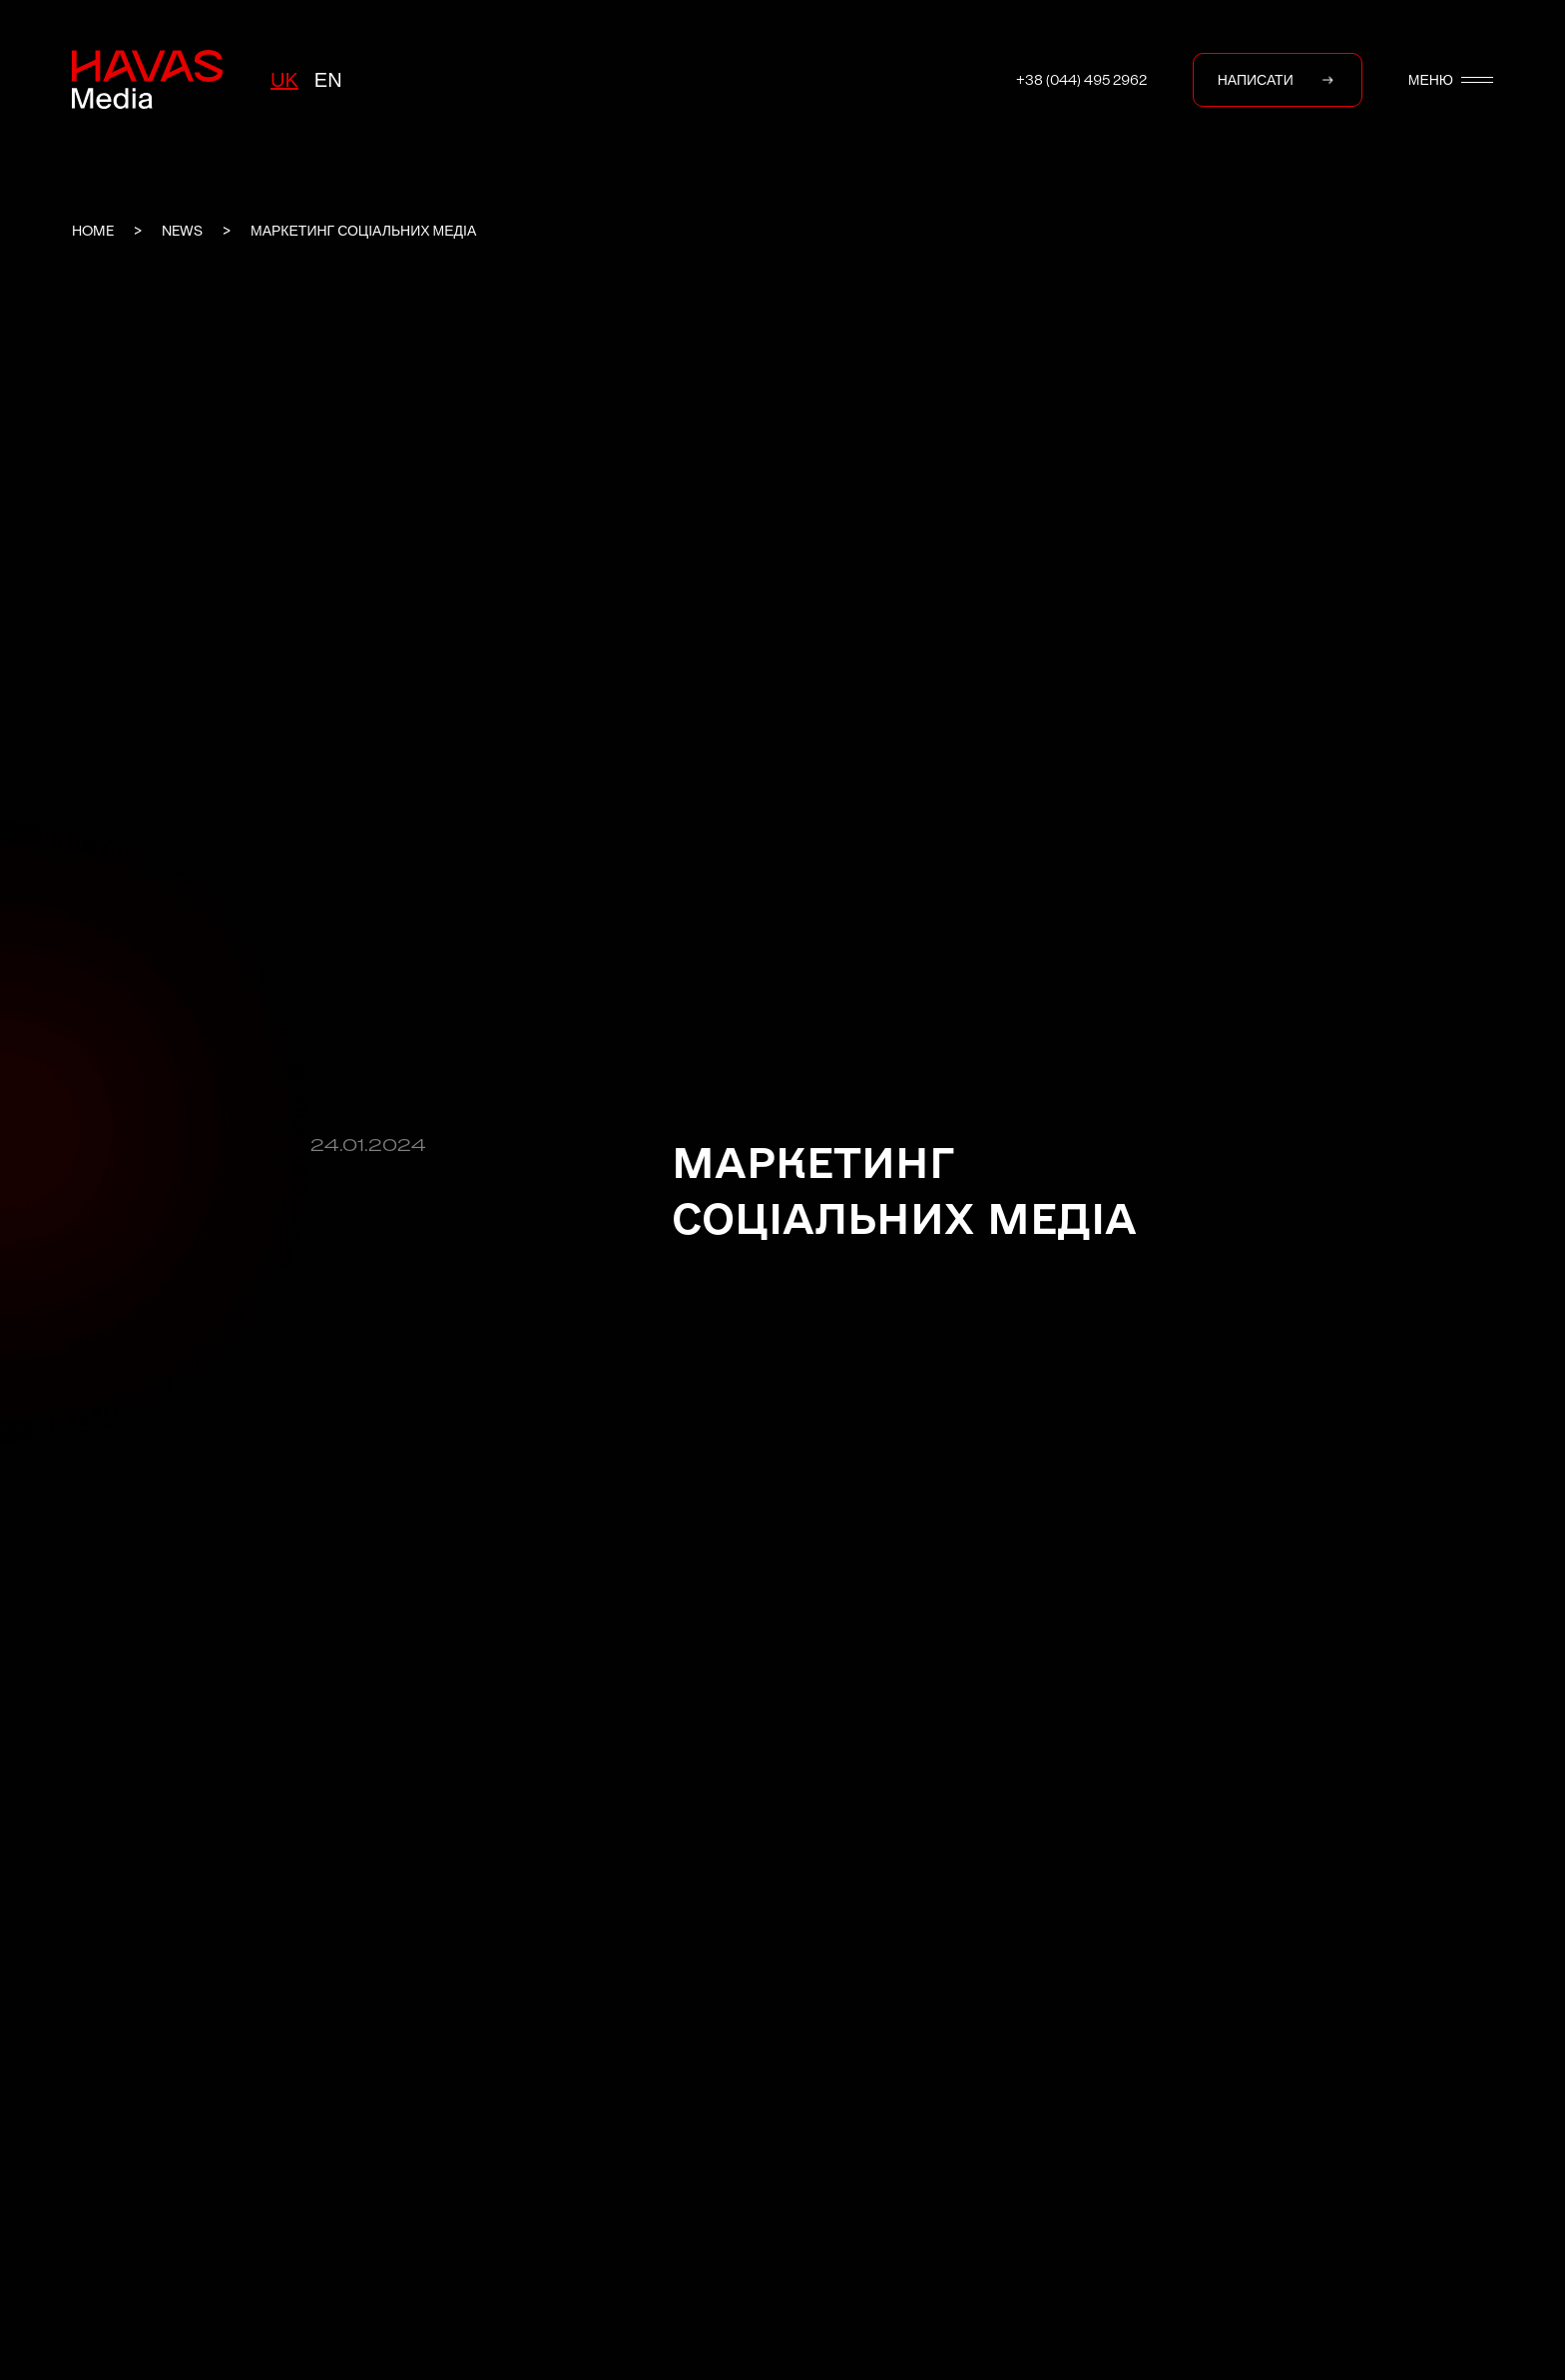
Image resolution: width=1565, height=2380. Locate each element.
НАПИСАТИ (1277, 80)
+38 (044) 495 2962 (1081, 80)
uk (284, 80)
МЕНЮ (1450, 80)
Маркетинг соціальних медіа (363, 231)
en (328, 80)
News (182, 231)
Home (93, 231)
